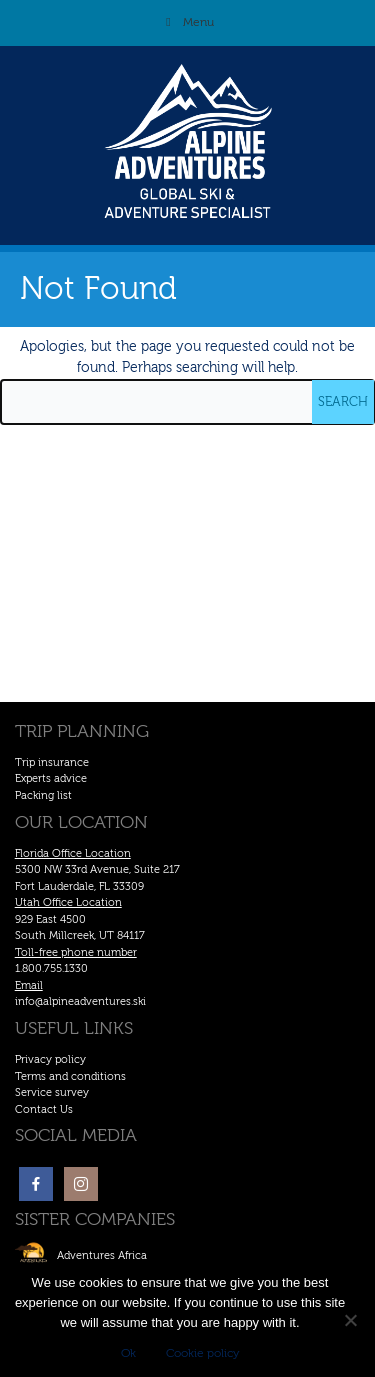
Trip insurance (52, 762)
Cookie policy (202, 1353)
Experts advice (51, 778)
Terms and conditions (70, 1076)
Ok (128, 1353)
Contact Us (44, 1109)
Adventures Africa (102, 1255)
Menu (188, 22)
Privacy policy (50, 1059)
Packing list (43, 795)
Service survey (52, 1092)
